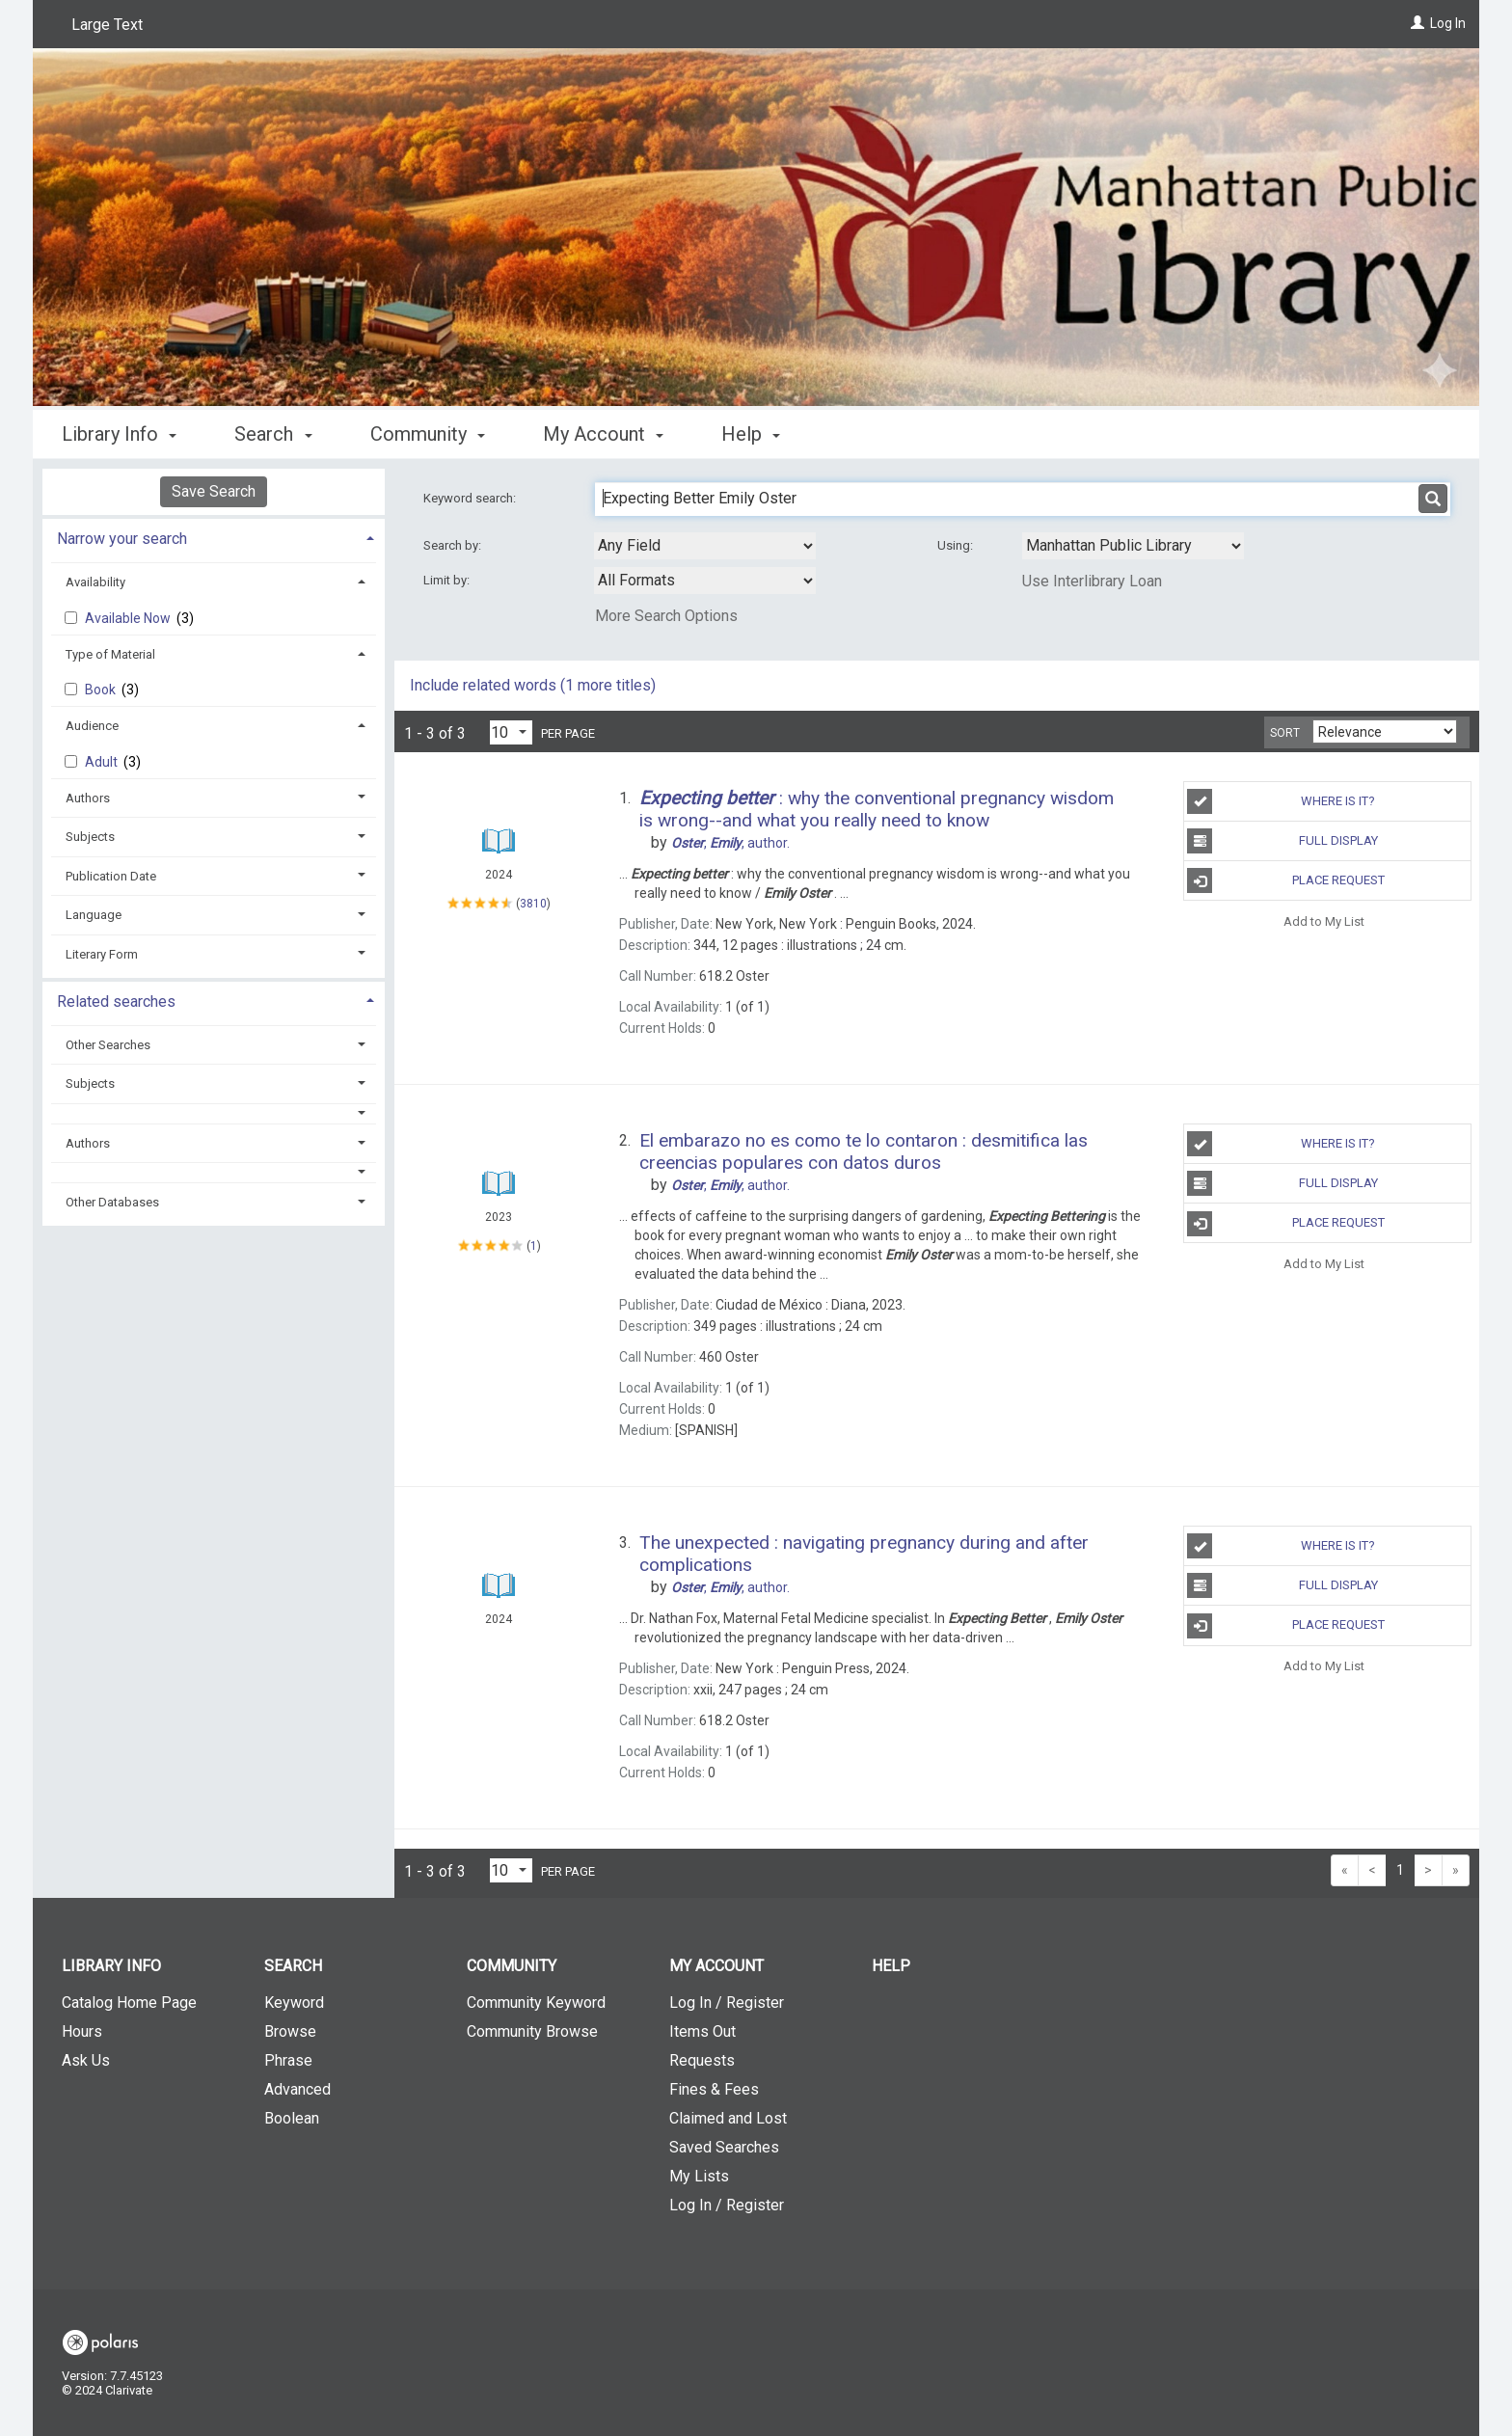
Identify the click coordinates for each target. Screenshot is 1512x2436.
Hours (82, 2031)
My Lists (699, 2176)
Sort (1285, 733)
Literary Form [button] (102, 954)
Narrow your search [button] (122, 538)
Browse (290, 2031)
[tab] (213, 536)
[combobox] (705, 545)
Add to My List (1323, 920)
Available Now (129, 618)
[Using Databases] (1133, 545)
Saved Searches (724, 2147)
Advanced (297, 2089)
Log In (1448, 23)
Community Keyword (536, 2002)
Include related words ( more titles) (533, 685)
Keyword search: (471, 498)
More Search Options (666, 616)
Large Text (107, 24)
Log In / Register (726, 2002)
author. (730, 843)
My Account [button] (603, 434)
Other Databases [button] (112, 1202)
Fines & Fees (714, 2089)
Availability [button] (95, 582)
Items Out (702, 2031)
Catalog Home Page (129, 2002)
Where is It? (1281, 801)
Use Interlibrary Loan (1092, 581)
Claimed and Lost (728, 2118)
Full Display (1282, 840)
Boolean (291, 2118)
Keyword (294, 2002)
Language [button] (94, 914)
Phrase (288, 2060)
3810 (533, 903)
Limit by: (447, 580)
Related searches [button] (116, 1001)
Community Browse (532, 2031)
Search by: (453, 545)
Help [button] (750, 434)
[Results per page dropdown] (511, 732)
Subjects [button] (90, 836)
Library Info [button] (119, 434)
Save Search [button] (214, 491)
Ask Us (86, 2060)
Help (891, 1966)
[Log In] (1417, 23)
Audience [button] (92, 725)
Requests (702, 2060)
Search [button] (272, 434)
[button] (214, 1113)
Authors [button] (88, 798)
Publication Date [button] (111, 876)
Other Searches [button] (108, 1045)
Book (102, 689)
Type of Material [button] (110, 654)
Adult (103, 762)
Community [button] (427, 434)
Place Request (1285, 880)
